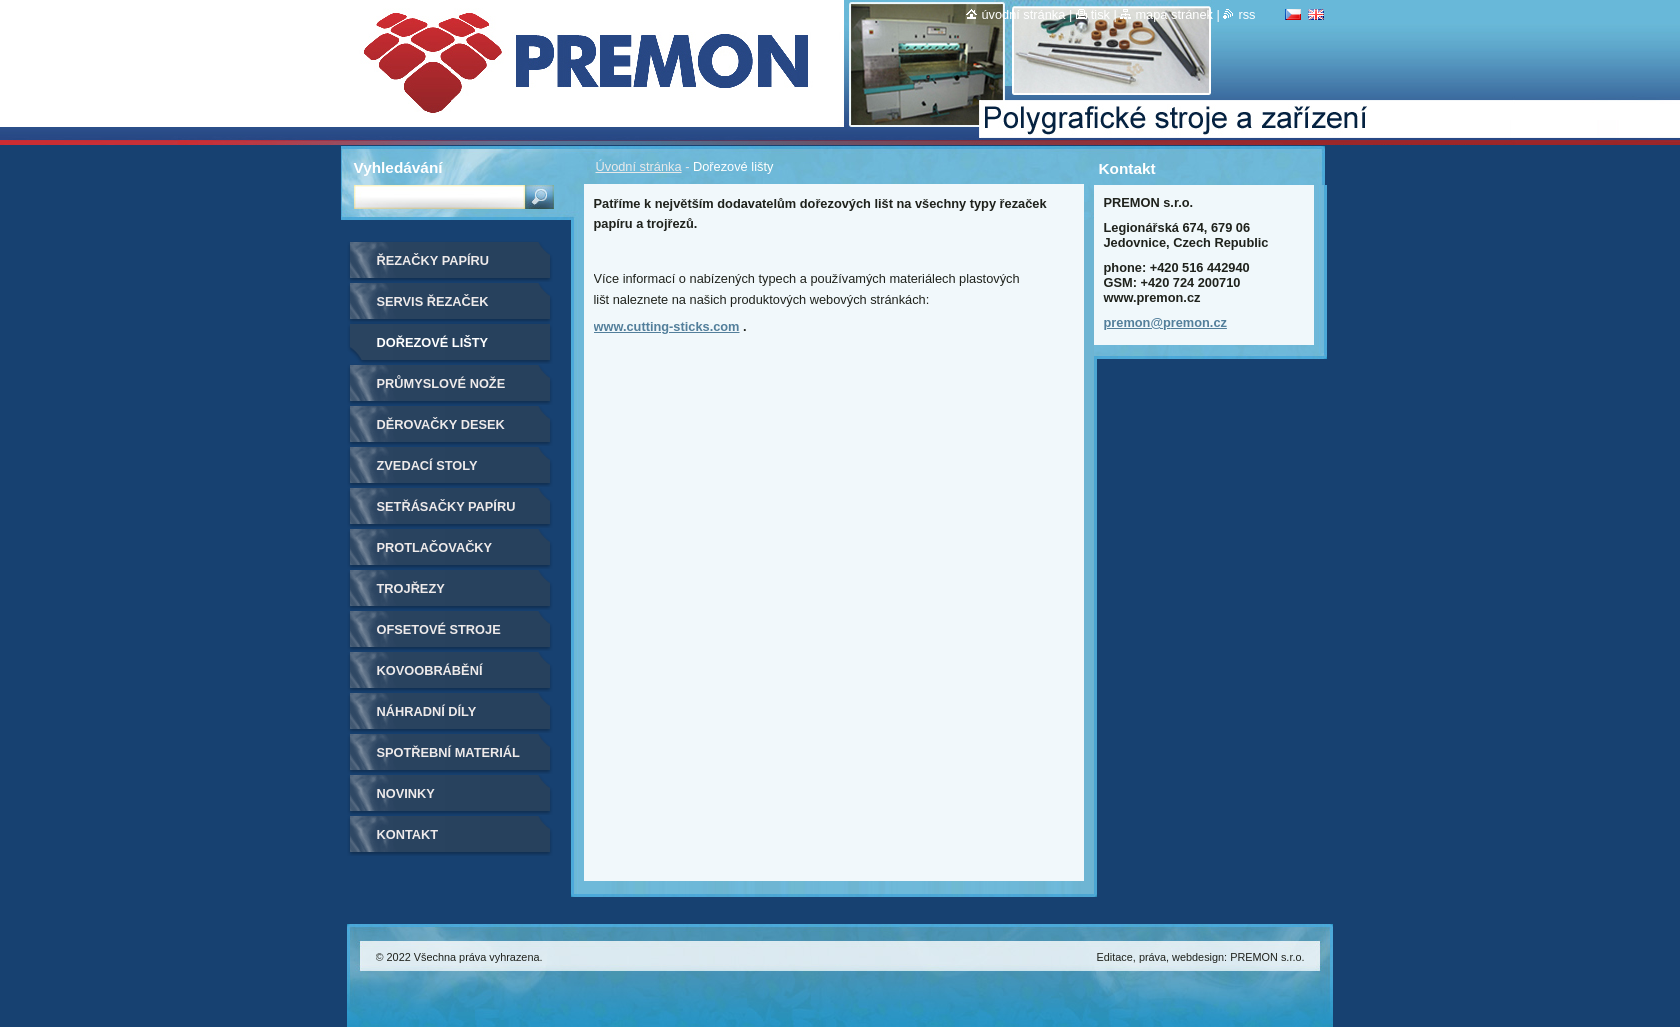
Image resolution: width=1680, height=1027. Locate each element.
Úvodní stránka (639, 166)
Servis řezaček (433, 301)
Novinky (406, 793)
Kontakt (408, 834)
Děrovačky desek (441, 424)
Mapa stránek (1174, 14)
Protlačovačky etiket (435, 554)
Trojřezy (411, 588)
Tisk (1100, 14)
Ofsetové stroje (439, 629)
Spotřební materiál (448, 752)
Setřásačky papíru (446, 506)
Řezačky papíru (433, 260)
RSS (1246, 14)
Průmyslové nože (441, 383)
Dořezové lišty (433, 342)
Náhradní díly (427, 711)
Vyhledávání (398, 167)
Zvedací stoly (427, 465)
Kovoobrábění (430, 670)
